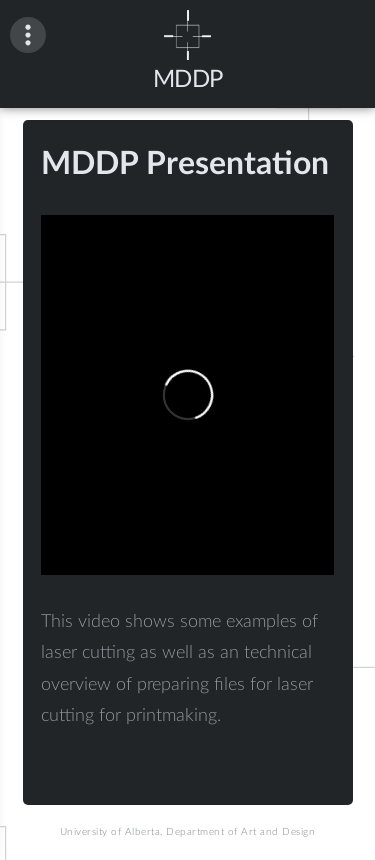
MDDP (188, 80)
